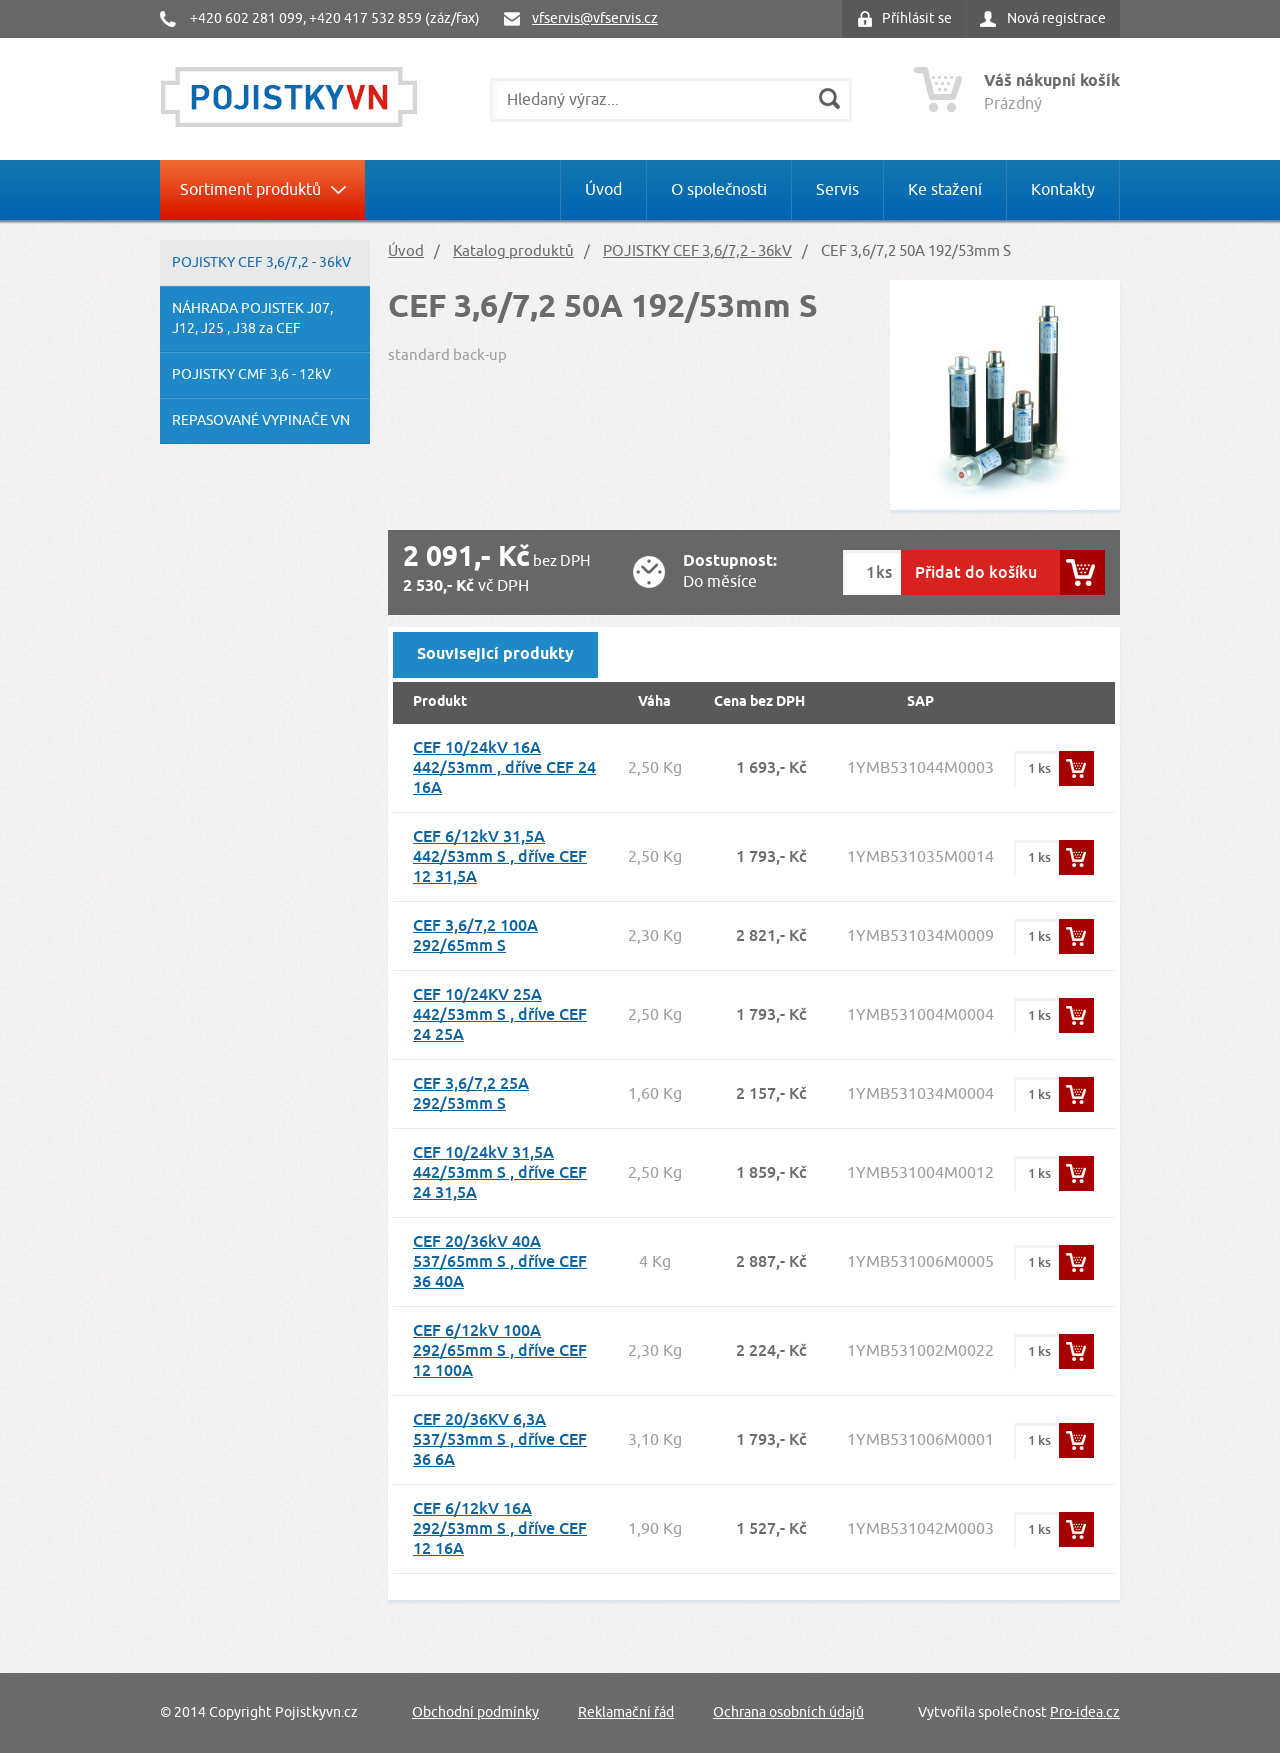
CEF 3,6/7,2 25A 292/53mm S (471, 1093)
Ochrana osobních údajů (788, 1712)
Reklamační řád (626, 1712)
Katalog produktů (513, 251)
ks (884, 572)
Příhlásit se (917, 18)
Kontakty (1063, 190)
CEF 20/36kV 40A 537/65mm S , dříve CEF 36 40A (500, 1261)
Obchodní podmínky (475, 1712)
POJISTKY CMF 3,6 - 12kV (251, 374)
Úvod (603, 190)
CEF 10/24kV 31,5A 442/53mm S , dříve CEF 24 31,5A (500, 1172)
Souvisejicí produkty (495, 654)
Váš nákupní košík (1052, 81)
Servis (837, 190)
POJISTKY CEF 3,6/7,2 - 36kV (261, 262)
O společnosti (719, 190)
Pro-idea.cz (1085, 1712)
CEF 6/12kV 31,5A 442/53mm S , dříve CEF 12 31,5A (500, 856)
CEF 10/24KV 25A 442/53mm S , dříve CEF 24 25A (500, 1014)
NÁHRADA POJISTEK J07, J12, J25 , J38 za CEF (252, 318)
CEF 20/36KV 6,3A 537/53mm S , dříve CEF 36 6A (500, 1439)
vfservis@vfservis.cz (595, 18)
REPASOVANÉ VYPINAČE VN (261, 420)
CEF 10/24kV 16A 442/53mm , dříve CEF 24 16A (504, 767)
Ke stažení (945, 190)
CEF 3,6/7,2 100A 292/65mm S (475, 935)
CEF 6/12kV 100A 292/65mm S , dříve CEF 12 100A (500, 1350)
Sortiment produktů (250, 190)
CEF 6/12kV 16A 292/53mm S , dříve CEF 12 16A (500, 1528)
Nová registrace (1056, 18)
